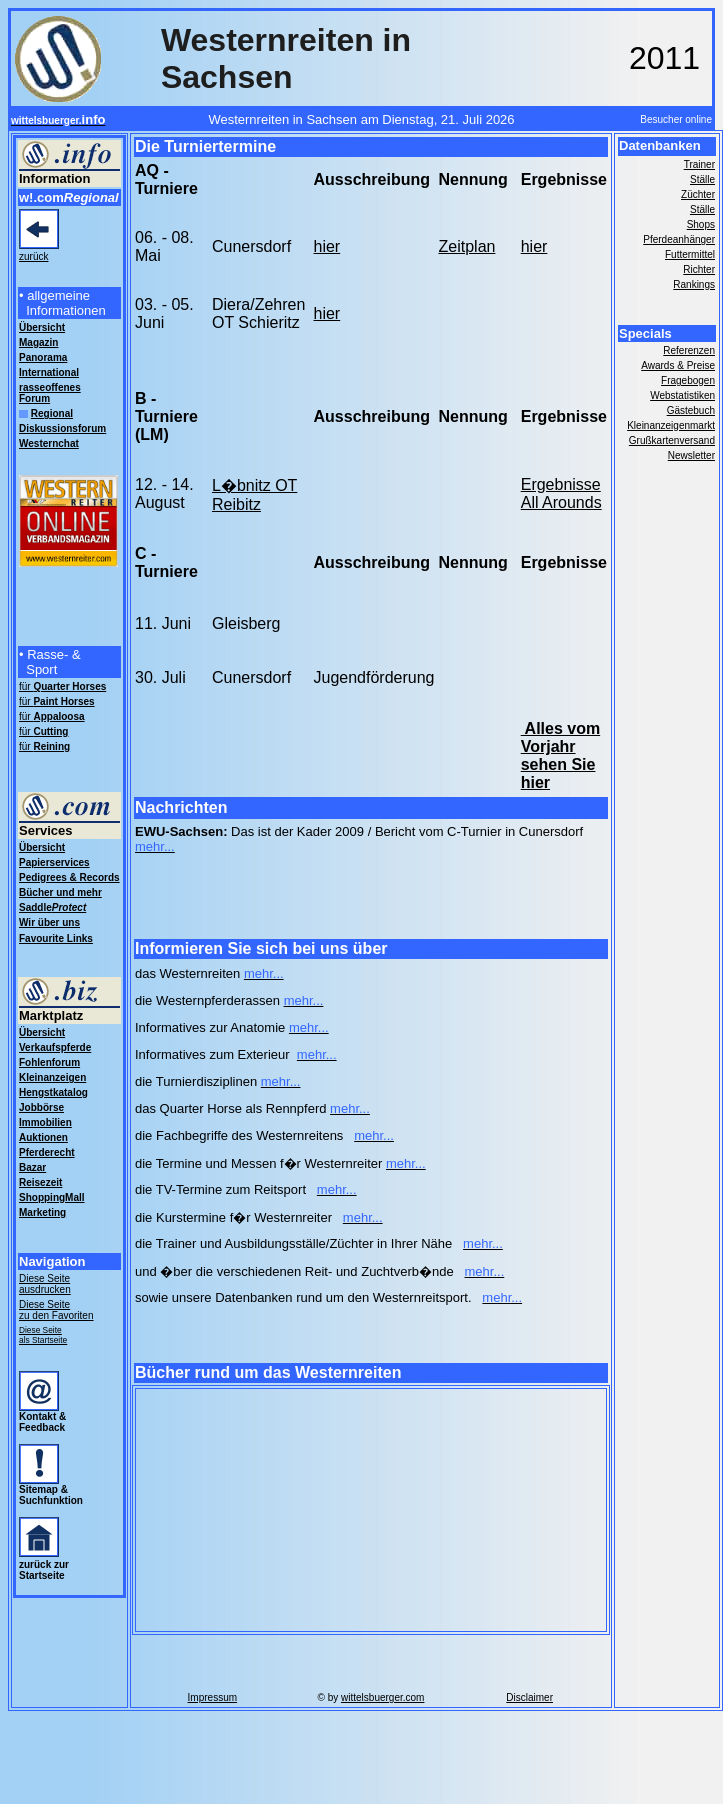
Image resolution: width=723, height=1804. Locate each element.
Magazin (38, 342)
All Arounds (561, 502)
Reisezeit (40, 1182)
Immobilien (45, 1122)
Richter (699, 269)
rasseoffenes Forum (50, 393)
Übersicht (42, 847)
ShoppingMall (52, 1197)
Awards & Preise (678, 365)
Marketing (42, 1212)
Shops (701, 224)
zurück (33, 256)
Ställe (702, 179)
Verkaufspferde (55, 1047)
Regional (52, 413)
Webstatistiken (682, 395)
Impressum (212, 1697)
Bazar (32, 1167)
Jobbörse (41, 1107)
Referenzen (689, 350)
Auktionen (43, 1137)
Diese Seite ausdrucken (45, 1284)
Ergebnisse (561, 484)
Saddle (52, 907)
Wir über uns (49, 922)
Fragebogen (688, 380)
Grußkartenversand (672, 440)
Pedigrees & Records (69, 877)
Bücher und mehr (60, 892)
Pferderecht (47, 1152)
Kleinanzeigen (52, 1077)
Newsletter (691, 455)
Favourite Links (56, 938)
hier (327, 246)
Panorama (43, 357)
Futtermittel (690, 254)
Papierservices (54, 862)
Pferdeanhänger (679, 239)
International (49, 372)
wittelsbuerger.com (382, 1697)
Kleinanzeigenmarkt (671, 425)
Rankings (694, 284)
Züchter (698, 194)
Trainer (699, 164)
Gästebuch (691, 410)
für (62, 686)
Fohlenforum (49, 1062)
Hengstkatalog (53, 1092)
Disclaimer (529, 1697)
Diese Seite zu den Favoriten (56, 1310)
